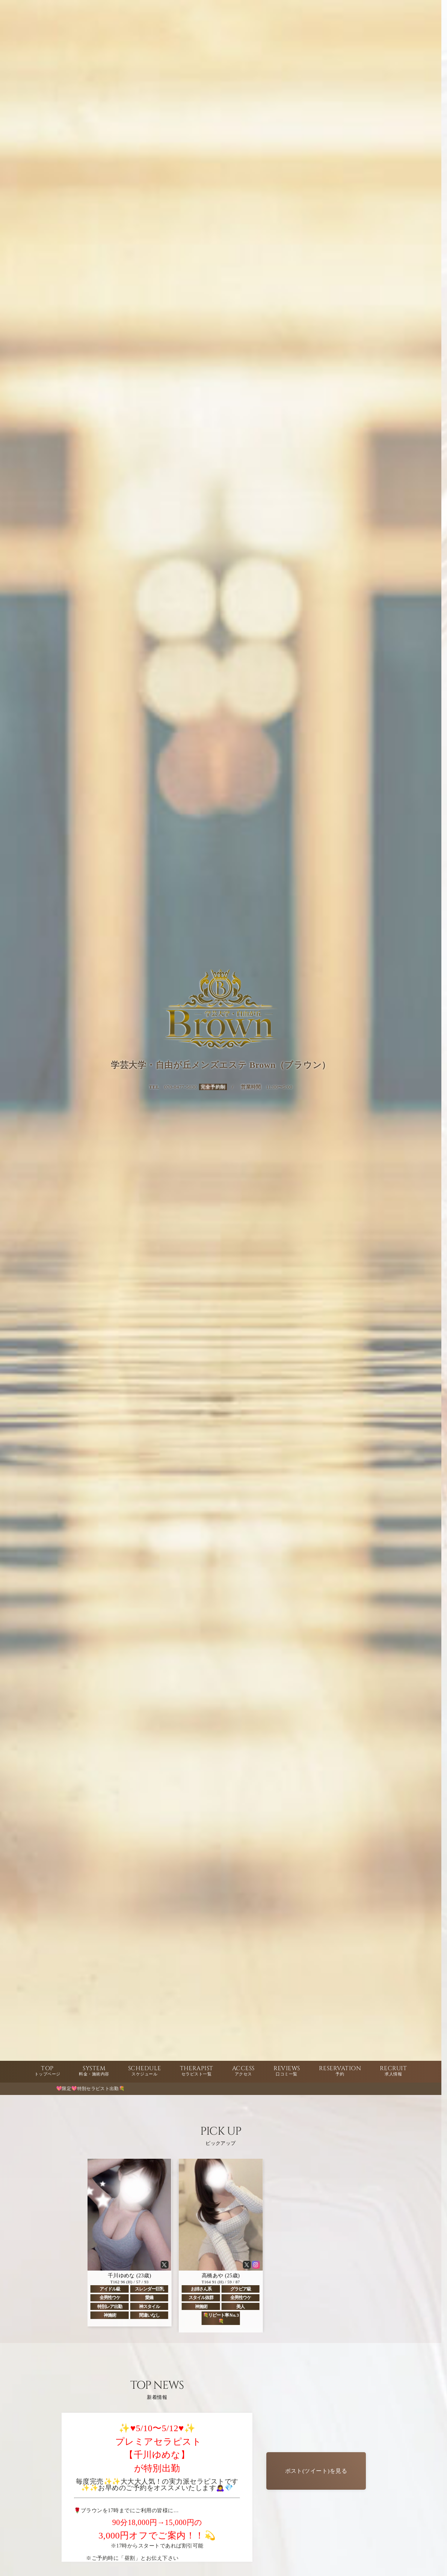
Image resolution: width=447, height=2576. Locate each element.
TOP (47, 2071)
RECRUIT (393, 2071)
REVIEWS (286, 2071)
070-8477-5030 (180, 1086)
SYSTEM (94, 2071)
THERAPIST (196, 2071)
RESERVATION (340, 2071)
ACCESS (243, 2071)
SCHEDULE (144, 2071)
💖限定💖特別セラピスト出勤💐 (99, 2088)
